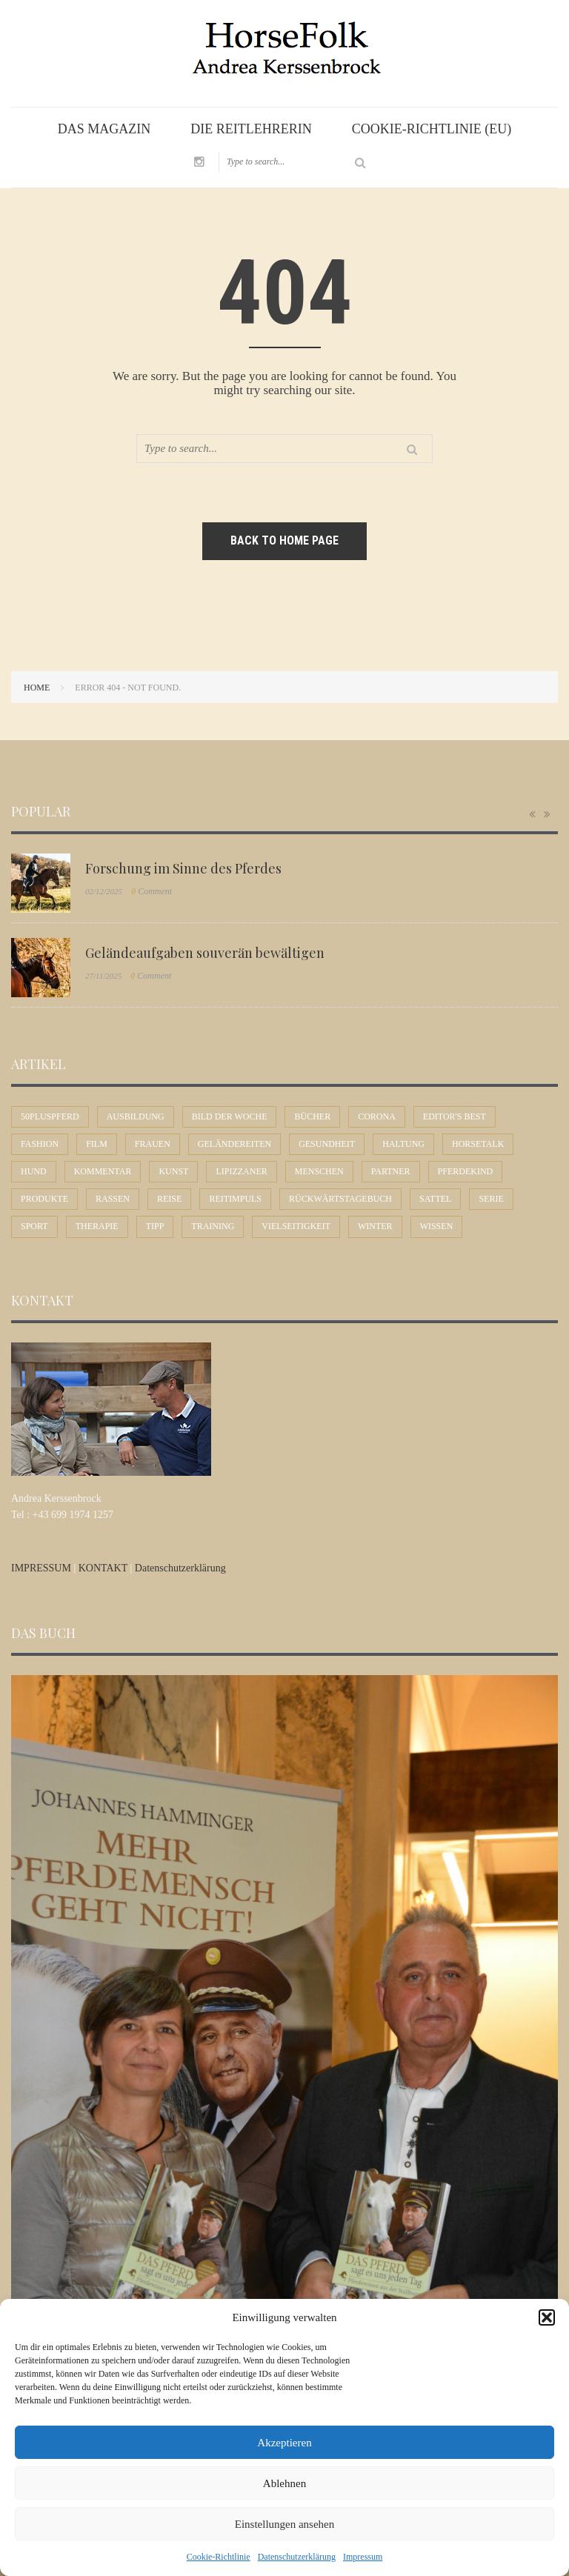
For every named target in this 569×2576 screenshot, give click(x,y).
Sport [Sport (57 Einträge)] (34, 1226)
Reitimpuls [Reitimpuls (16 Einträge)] (235, 1199)
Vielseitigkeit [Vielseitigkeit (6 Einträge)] (296, 1226)
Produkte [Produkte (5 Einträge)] (44, 1199)
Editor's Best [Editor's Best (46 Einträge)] (454, 1116)
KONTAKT (104, 1568)
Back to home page (284, 540)
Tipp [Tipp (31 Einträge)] (155, 1226)
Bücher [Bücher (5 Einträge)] (312, 1116)
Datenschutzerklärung (297, 2557)
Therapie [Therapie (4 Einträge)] (97, 1226)
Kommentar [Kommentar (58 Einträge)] (103, 1171)
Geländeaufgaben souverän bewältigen (205, 953)
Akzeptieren (284, 2443)
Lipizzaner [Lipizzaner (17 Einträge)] (241, 1171)
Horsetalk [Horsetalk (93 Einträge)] (478, 1144)
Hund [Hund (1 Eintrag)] (34, 1171)
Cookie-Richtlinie (218, 2557)
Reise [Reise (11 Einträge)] (169, 1199)
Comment (151, 891)
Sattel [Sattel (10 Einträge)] (435, 1199)
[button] (546, 2317)
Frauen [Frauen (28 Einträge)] (152, 1144)
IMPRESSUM (42, 1568)
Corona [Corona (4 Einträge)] (377, 1116)
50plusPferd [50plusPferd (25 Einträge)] (50, 1116)
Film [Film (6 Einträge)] (96, 1144)
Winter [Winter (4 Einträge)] (375, 1226)
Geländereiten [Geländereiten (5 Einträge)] (234, 1144)
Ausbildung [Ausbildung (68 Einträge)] (135, 1116)
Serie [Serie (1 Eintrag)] (491, 1199)
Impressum (362, 2557)
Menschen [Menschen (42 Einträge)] (319, 1171)
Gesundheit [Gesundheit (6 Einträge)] (327, 1144)
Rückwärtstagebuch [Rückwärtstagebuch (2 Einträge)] (340, 1199)
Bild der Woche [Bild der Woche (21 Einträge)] (229, 1116)
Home (37, 687)
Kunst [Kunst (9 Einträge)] (173, 1171)
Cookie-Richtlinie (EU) (431, 129)
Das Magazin (104, 129)
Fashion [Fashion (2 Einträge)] (40, 1144)
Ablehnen (284, 2483)
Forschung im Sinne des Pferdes (183, 868)
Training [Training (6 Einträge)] (212, 1226)
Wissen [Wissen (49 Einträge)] (436, 1226)
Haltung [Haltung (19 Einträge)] (403, 1144)
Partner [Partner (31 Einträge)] (390, 1171)
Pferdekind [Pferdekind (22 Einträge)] (465, 1171)
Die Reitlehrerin (250, 129)
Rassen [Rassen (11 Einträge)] (113, 1199)
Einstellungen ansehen (285, 2524)
